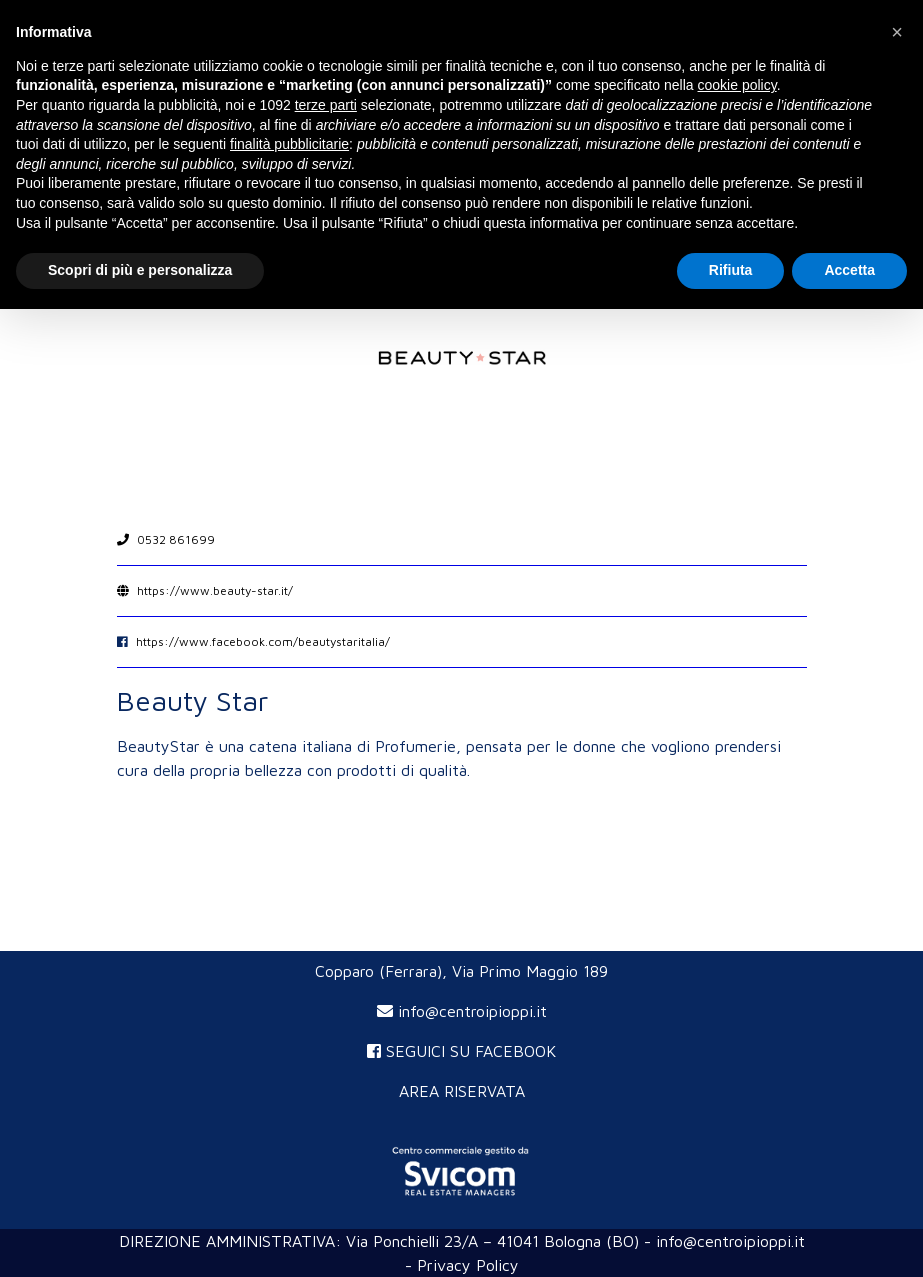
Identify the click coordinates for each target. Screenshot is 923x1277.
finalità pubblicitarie (289, 144)
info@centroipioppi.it (462, 1011)
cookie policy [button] (737, 85)
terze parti (326, 105)
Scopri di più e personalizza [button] (140, 270)
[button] (897, 32)
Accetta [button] (849, 270)
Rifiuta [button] (731, 270)
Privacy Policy (468, 1265)
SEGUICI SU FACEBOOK (461, 1051)
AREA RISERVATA (462, 1091)
